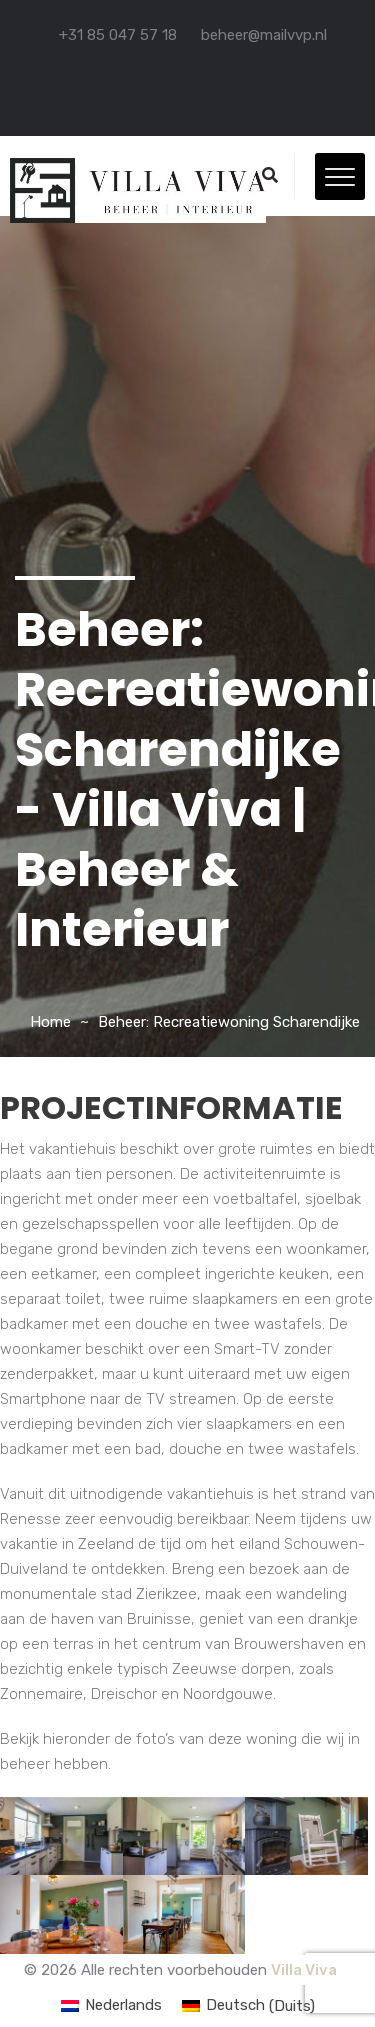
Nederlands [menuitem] (123, 2005)
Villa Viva (304, 1970)
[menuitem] (111, 2006)
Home (50, 1022)
